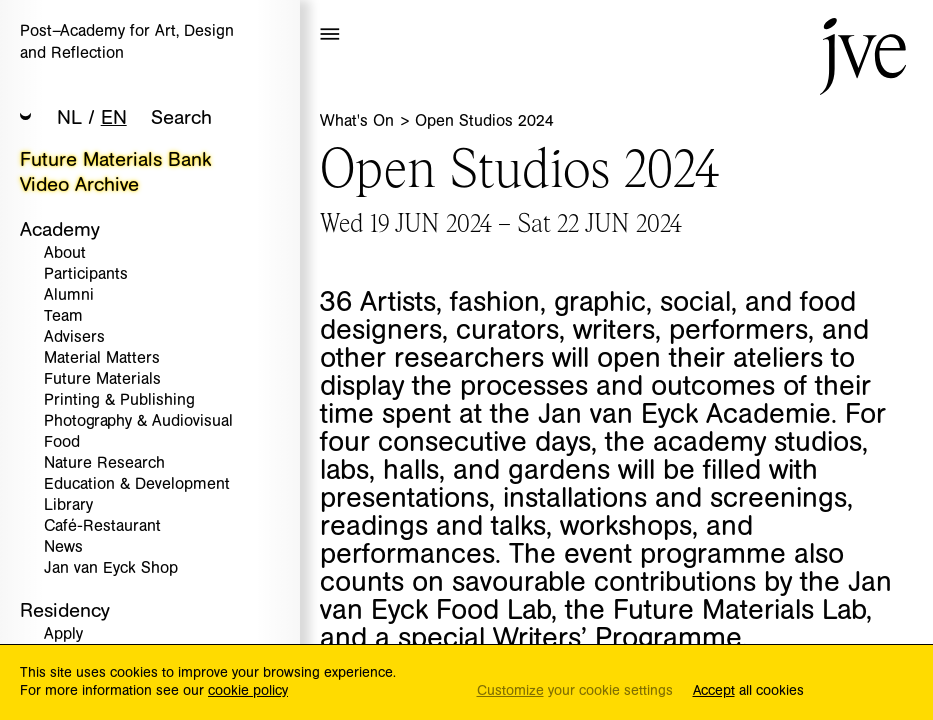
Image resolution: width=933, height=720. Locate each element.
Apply (63, 634)
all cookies (748, 691)
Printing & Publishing (119, 400)
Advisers (74, 337)
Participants (86, 274)
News (63, 547)
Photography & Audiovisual (138, 421)
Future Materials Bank (115, 159)
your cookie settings (575, 691)
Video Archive (79, 184)
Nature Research (104, 463)
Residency (65, 610)
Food (62, 442)
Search (181, 117)
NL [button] (69, 117)
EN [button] (114, 117)
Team (63, 316)
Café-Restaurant (102, 526)
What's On (359, 121)
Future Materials (102, 379)
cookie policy (248, 691)
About (65, 253)
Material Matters (102, 358)
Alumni (69, 295)
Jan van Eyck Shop (111, 568)
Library (68, 505)
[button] (26, 118)
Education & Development (137, 484)
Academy (60, 229)
